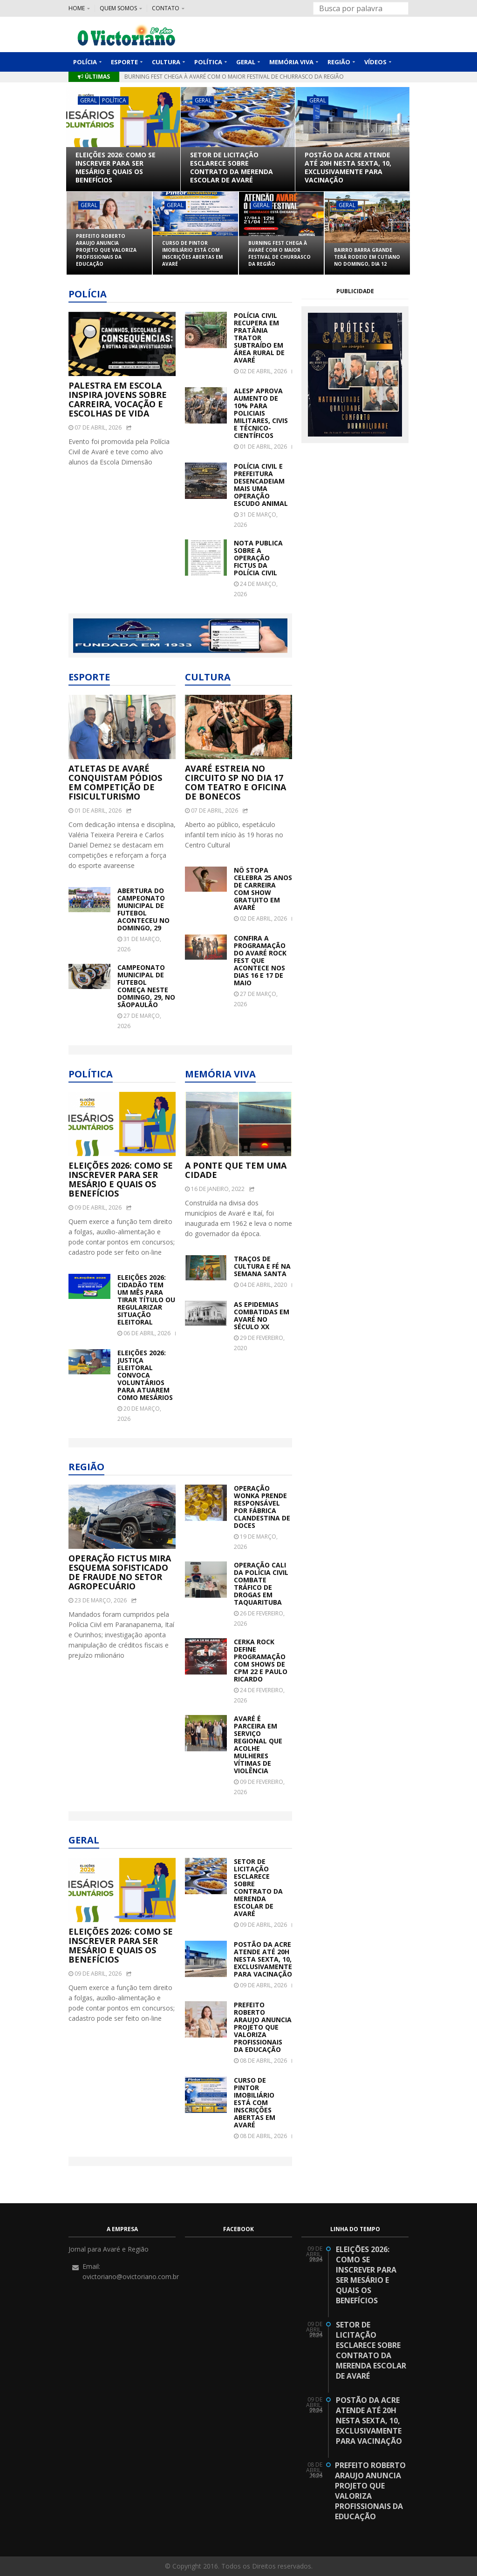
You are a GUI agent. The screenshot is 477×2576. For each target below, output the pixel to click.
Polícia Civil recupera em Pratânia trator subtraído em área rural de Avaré (259, 338)
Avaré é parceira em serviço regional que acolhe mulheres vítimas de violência (258, 1745)
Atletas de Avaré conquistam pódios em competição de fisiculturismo (115, 782)
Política (114, 100)
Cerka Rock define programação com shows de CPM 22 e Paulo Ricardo (260, 1660)
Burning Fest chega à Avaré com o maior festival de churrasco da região (279, 253)
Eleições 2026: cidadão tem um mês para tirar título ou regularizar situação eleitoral (146, 1300)
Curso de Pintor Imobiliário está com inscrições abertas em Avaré (202, 77)
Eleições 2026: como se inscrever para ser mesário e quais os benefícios (115, 167)
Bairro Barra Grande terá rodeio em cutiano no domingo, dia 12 (367, 257)
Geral (88, 100)
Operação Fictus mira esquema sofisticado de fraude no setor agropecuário (119, 1572)
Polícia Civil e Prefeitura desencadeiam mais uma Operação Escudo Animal (261, 485)
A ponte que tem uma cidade (235, 1170)
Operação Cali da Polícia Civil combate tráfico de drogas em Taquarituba (261, 1583)
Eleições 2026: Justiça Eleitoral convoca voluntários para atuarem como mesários (145, 1375)
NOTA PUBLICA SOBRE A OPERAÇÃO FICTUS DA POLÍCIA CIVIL (258, 558)
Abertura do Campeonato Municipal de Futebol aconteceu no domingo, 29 (143, 909)
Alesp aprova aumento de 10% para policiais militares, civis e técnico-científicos (261, 413)
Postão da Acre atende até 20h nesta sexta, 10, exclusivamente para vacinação (348, 167)
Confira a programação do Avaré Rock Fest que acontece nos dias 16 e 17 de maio (260, 961)
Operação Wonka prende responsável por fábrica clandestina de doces (262, 1507)
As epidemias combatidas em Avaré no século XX (261, 1316)
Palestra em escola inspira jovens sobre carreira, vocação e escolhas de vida (117, 399)
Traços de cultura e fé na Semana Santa (262, 1266)
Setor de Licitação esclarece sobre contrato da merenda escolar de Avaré (231, 167)
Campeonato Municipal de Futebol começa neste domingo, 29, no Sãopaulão (146, 986)
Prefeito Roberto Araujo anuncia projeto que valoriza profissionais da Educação (106, 250)
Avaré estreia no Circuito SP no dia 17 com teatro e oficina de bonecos (235, 782)
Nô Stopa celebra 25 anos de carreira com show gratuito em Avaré (263, 889)
